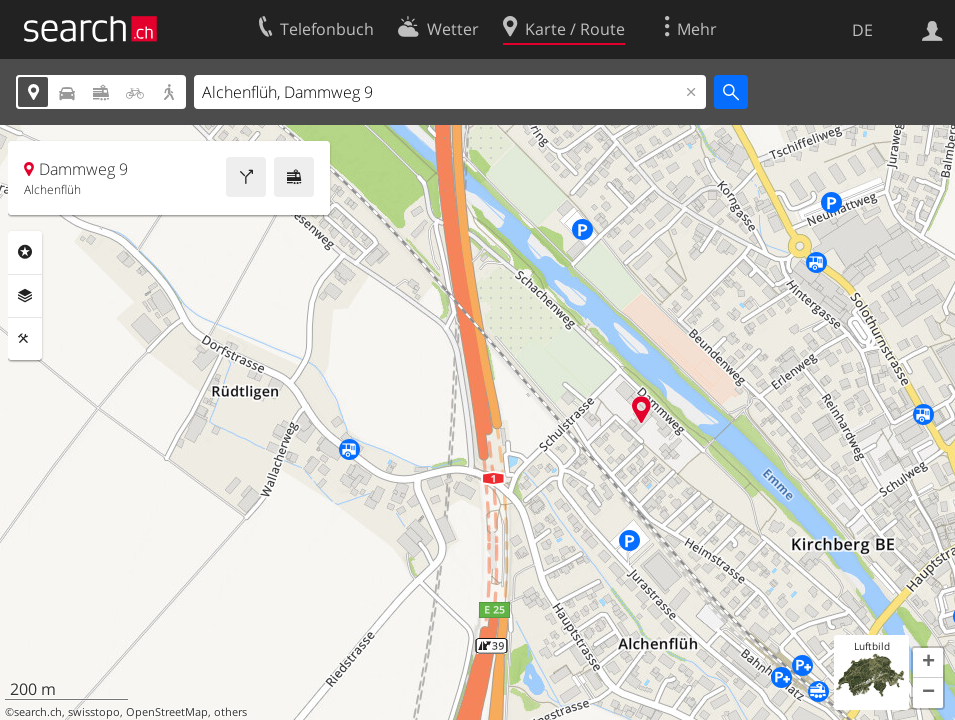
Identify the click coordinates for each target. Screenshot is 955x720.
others (230, 712)
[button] (928, 663)
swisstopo (94, 712)
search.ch (38, 712)
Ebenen (25, 296)
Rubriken (25, 252)
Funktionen (25, 339)
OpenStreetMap (167, 712)
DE (862, 30)
